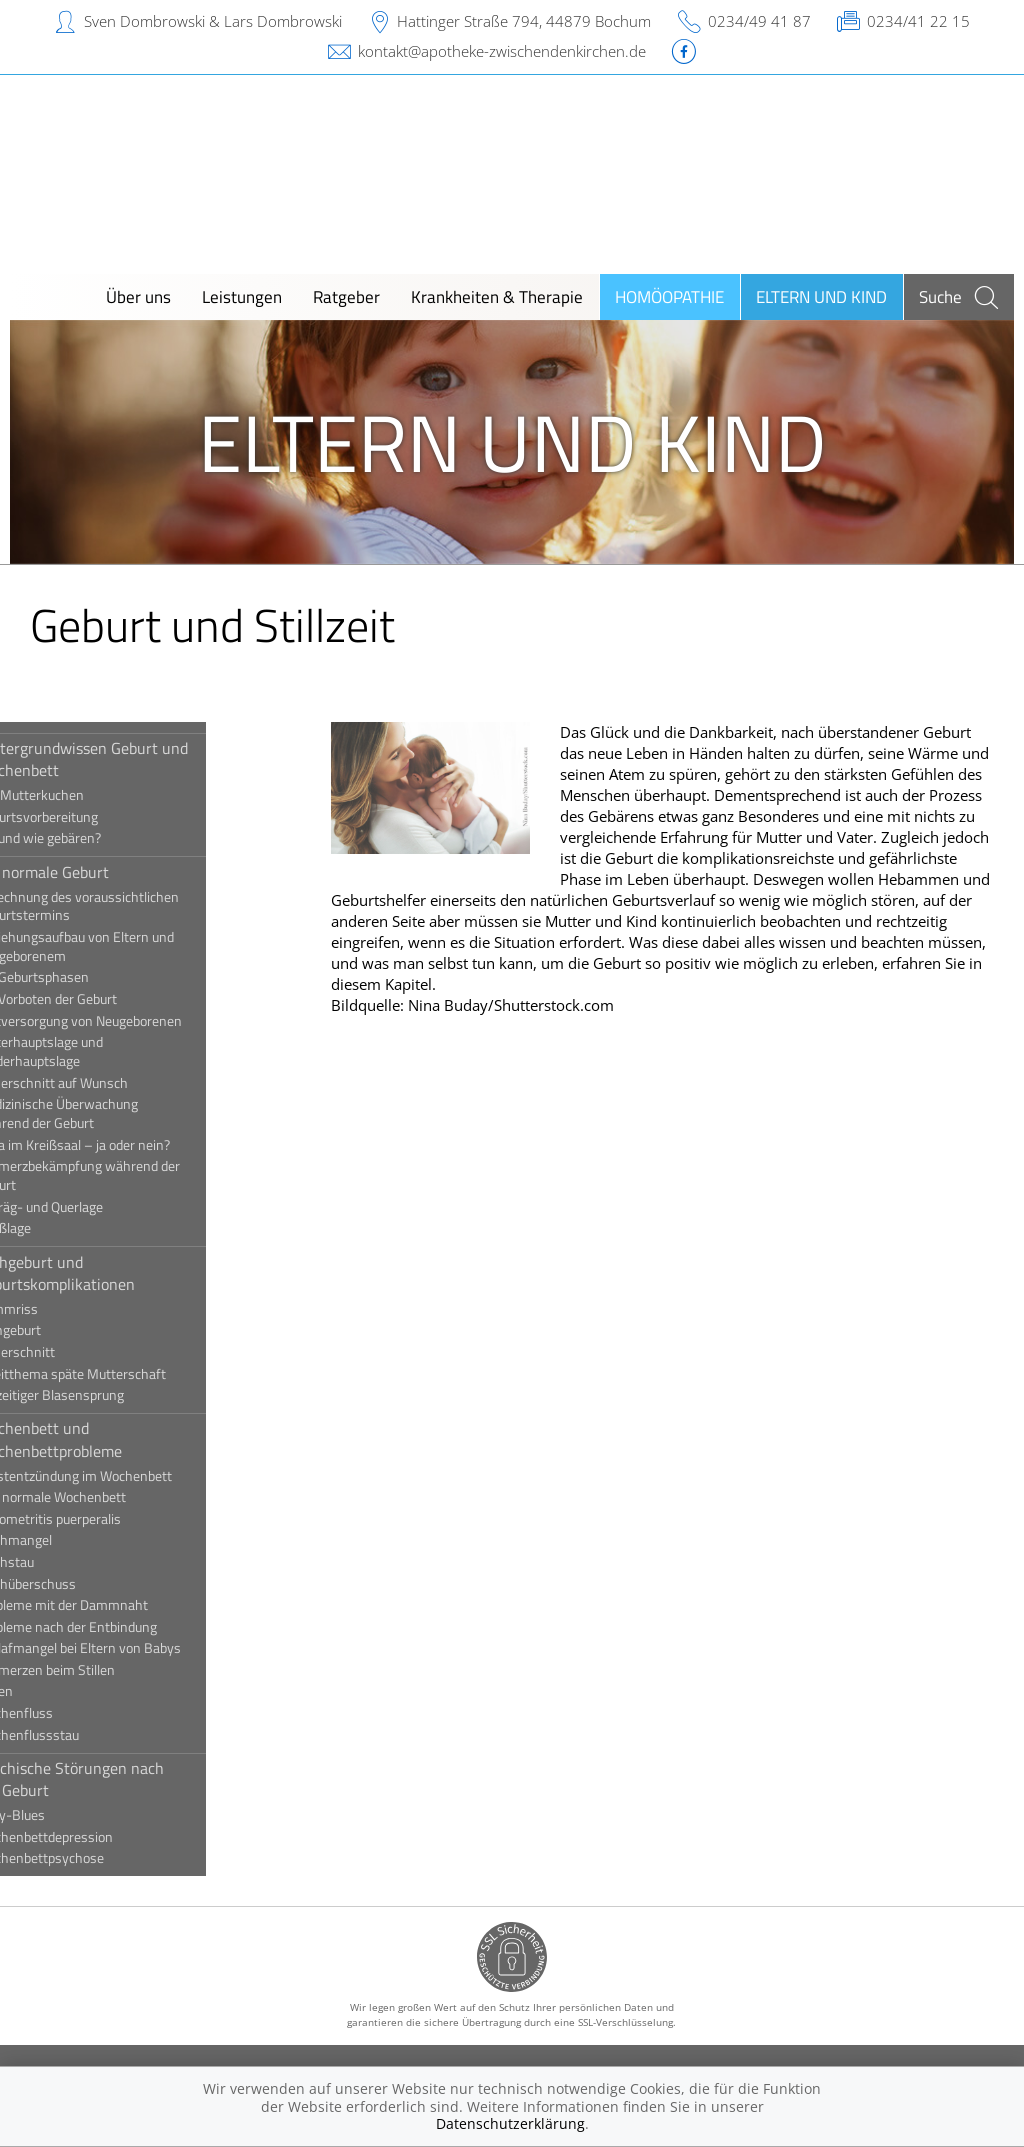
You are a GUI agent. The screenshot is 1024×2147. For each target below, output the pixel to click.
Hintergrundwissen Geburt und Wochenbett (140, 759)
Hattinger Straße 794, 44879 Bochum (524, 21)
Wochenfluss (72, 1713)
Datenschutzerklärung (510, 2123)
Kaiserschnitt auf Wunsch (110, 1083)
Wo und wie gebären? (96, 838)
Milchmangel (72, 1540)
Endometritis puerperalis (106, 1519)
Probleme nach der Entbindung (124, 1627)
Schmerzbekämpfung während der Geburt (136, 1175)
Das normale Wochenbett (109, 1497)
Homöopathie (669, 296)
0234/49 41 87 (759, 21)
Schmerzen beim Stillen (103, 1670)
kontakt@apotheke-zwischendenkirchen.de (502, 51)
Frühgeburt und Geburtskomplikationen (113, 1273)
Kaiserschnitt (73, 1352)
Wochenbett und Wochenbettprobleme (107, 1439)
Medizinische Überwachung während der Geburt (115, 1113)
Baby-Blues (68, 1815)
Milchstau (63, 1562)
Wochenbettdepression (102, 1837)
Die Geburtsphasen (90, 977)
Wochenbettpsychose (98, 1858)
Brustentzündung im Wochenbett (132, 1476)
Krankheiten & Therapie (497, 296)
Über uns (138, 296)
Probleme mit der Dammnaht (120, 1605)
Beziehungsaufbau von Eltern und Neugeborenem (133, 946)
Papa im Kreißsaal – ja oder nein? (131, 1145)
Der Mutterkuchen (88, 795)
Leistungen (242, 296)
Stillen (52, 1691)
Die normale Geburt (100, 872)
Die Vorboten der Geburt (104, 999)
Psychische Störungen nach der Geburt (128, 1779)
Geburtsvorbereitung (95, 817)
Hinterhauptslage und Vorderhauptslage (97, 1051)
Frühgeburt (66, 1330)
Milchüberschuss (84, 1584)
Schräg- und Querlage (97, 1207)
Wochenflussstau (85, 1735)
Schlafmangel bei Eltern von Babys (136, 1648)
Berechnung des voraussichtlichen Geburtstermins (135, 906)
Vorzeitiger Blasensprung (108, 1395)
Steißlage (61, 1228)
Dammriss (65, 1309)
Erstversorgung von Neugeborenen (137, 1021)
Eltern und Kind (821, 296)
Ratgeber (346, 296)
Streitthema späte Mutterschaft (129, 1374)
